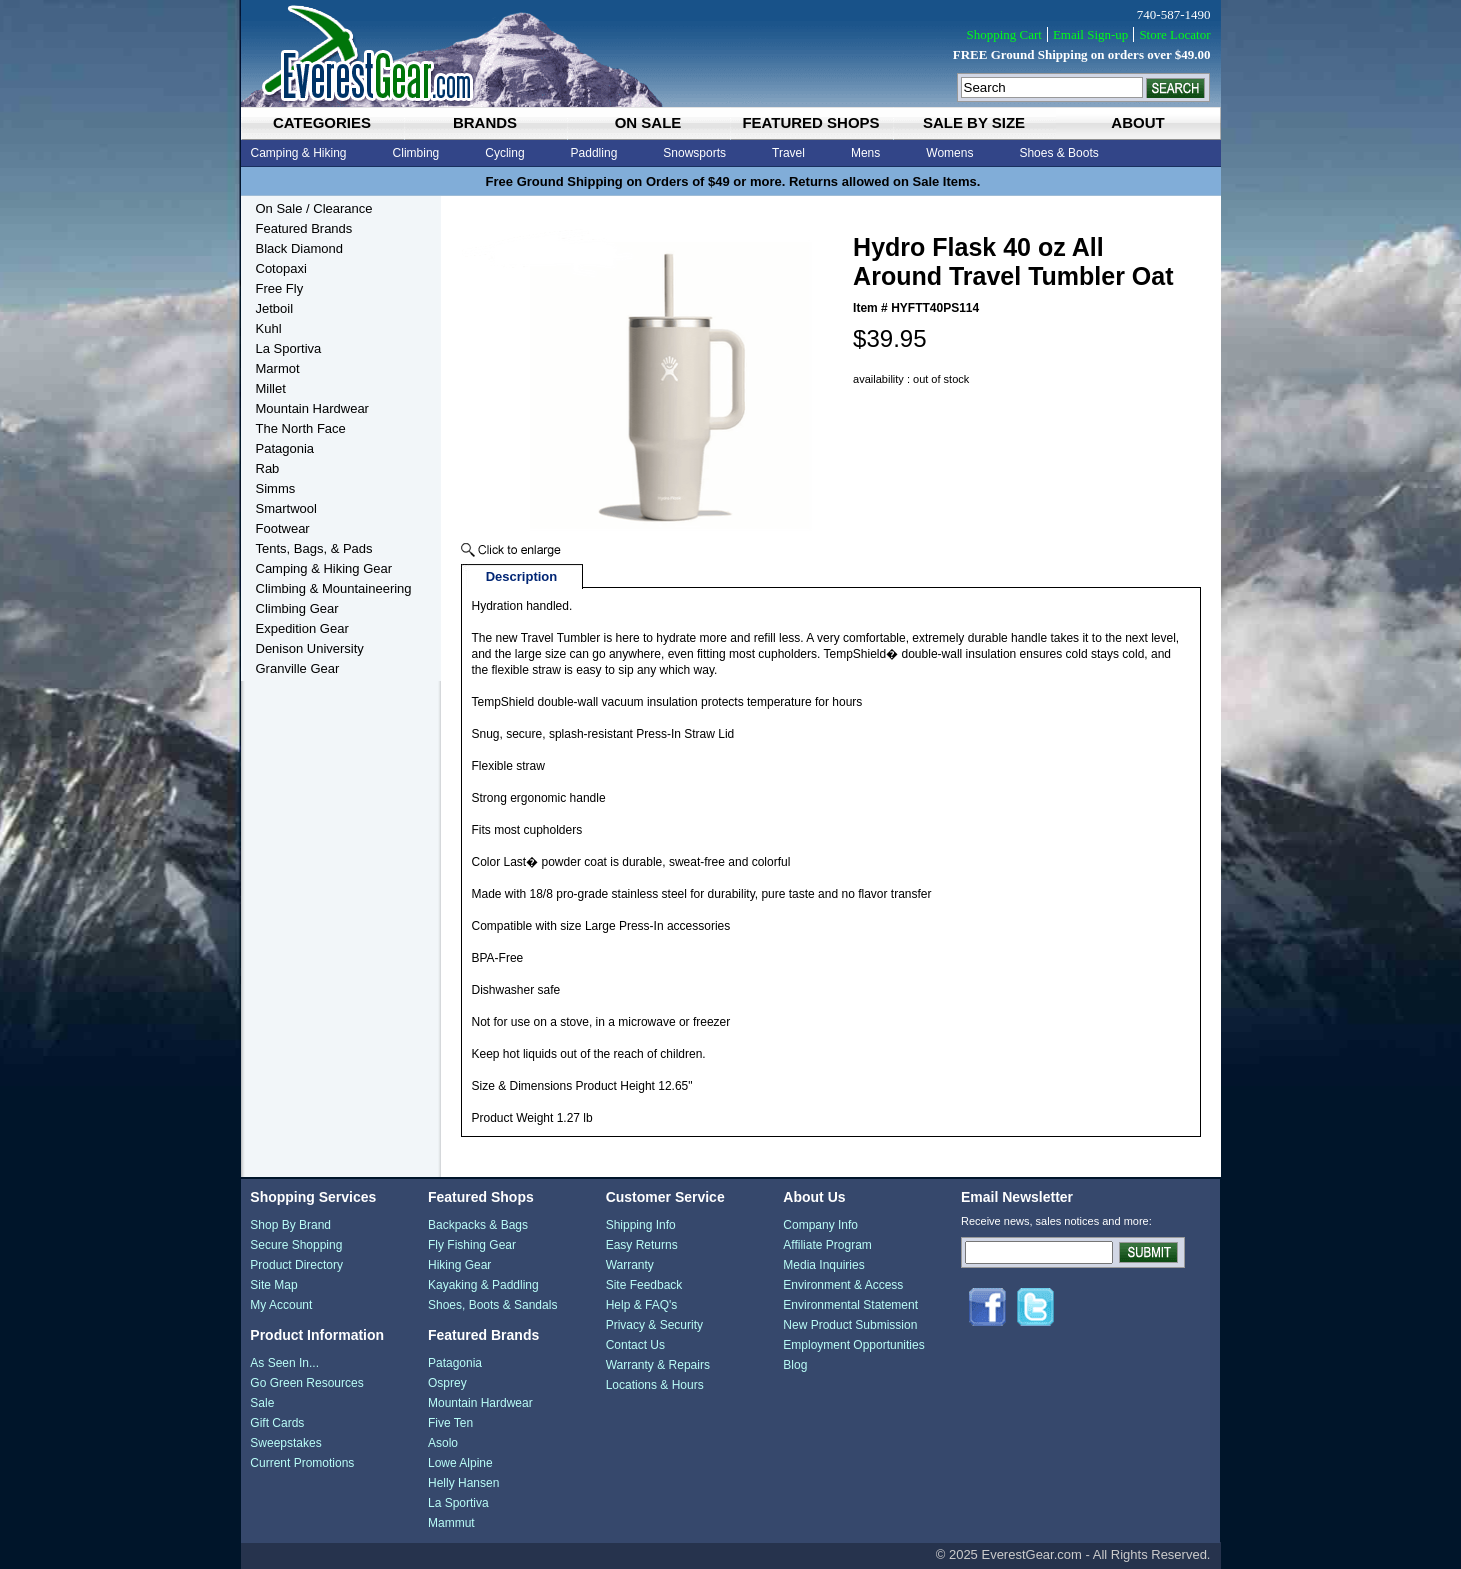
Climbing (416, 153)
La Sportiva (289, 348)
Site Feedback (644, 1285)
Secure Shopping (296, 1245)
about (1137, 122)
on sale (648, 122)
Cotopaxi (281, 268)
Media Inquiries (823, 1265)
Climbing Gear (297, 608)
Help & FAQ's (642, 1305)
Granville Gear (298, 668)
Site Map (273, 1285)
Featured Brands (304, 228)
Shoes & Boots (1058, 153)
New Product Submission (850, 1325)
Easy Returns (642, 1245)
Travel (788, 153)
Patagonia (285, 448)
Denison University (310, 648)
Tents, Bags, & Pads (314, 548)
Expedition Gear (302, 628)
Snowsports (694, 153)
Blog (795, 1365)
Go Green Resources (306, 1383)
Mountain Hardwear (312, 408)
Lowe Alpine (460, 1463)
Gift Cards (277, 1423)
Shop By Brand (290, 1225)
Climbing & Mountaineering (334, 588)
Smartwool (286, 508)
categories (322, 122)
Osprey (447, 1383)
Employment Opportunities (853, 1345)
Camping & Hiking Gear (324, 568)
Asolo (443, 1443)
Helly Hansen (463, 1483)
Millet (271, 388)
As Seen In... (284, 1363)
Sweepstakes (285, 1443)
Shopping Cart (1003, 34)
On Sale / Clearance (314, 208)
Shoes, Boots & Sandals (492, 1305)
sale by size (974, 122)
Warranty (630, 1265)
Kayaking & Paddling (483, 1285)
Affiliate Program (827, 1245)
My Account (281, 1305)
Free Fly (280, 288)
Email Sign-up (1090, 34)
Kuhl (269, 328)
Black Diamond (299, 248)
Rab (268, 468)
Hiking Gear (459, 1265)
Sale (262, 1403)
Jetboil (275, 308)
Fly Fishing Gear (472, 1245)
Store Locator (1174, 34)
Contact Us (635, 1345)
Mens (865, 153)
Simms (276, 488)
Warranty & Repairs (658, 1365)
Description (522, 576)
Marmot (278, 368)
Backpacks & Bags (478, 1225)
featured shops (810, 122)
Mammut (451, 1523)
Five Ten (450, 1423)
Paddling (594, 153)
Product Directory (296, 1265)
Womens (949, 153)
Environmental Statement (850, 1305)
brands (485, 122)
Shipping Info (641, 1225)
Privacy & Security (654, 1325)
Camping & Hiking (299, 153)
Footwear (283, 528)
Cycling (504, 153)
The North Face (301, 428)
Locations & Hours (655, 1385)
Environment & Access (843, 1285)
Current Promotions (302, 1463)
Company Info (820, 1225)
